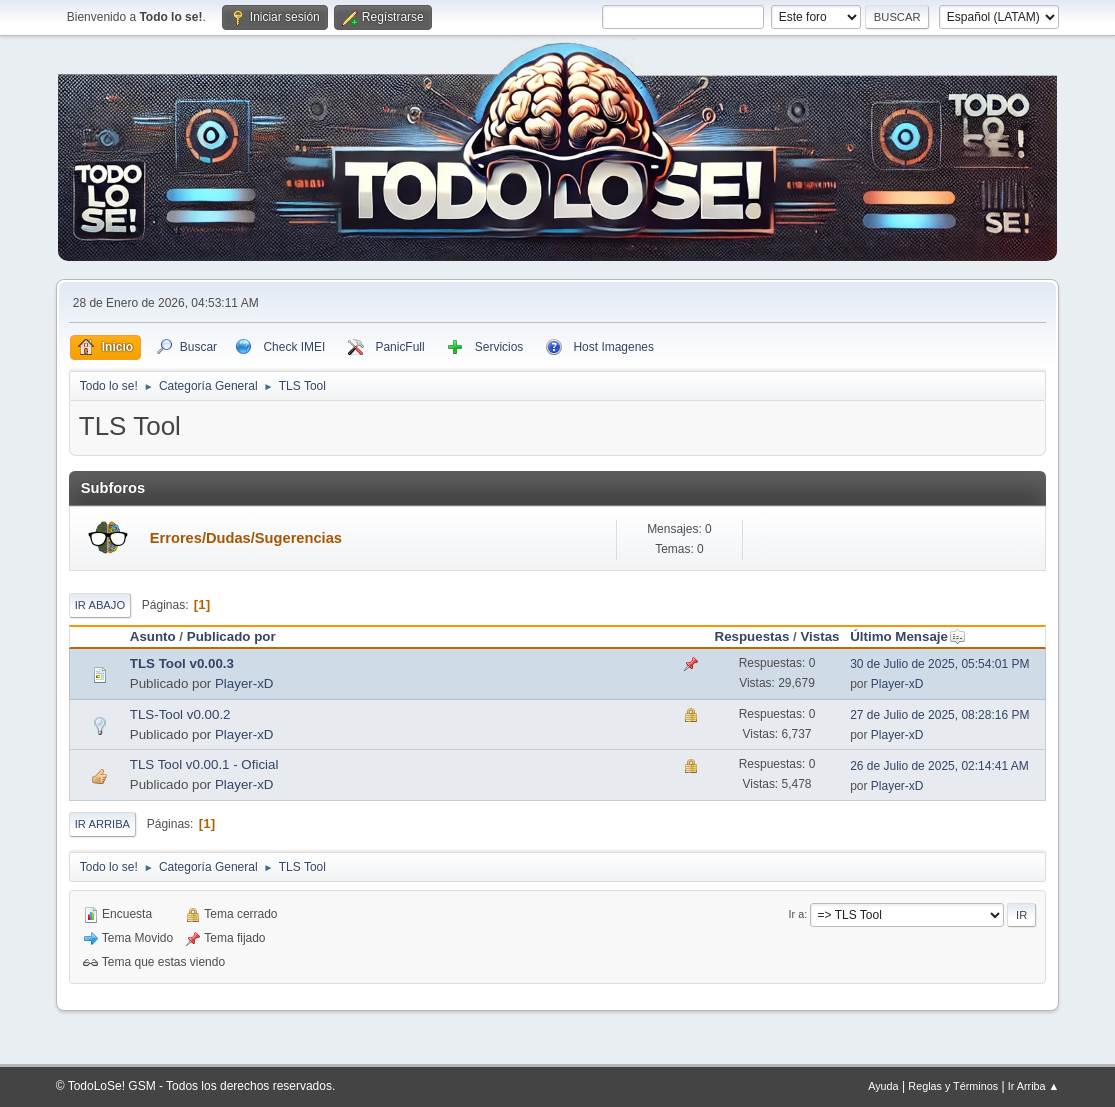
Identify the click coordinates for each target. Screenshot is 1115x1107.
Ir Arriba (102, 824)
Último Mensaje (908, 636)
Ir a (797, 914)
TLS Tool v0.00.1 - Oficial (204, 764)
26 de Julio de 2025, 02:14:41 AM (939, 766)
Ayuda (883, 1086)
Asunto (153, 636)
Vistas (819, 636)
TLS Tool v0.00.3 (182, 663)
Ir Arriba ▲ (1033, 1086)
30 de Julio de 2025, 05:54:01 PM (939, 664)
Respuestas (752, 636)
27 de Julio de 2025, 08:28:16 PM (939, 715)
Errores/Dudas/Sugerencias (246, 538)
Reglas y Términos (953, 1086)
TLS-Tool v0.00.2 (180, 714)
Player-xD (244, 683)
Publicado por (231, 636)
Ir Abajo (100, 605)
